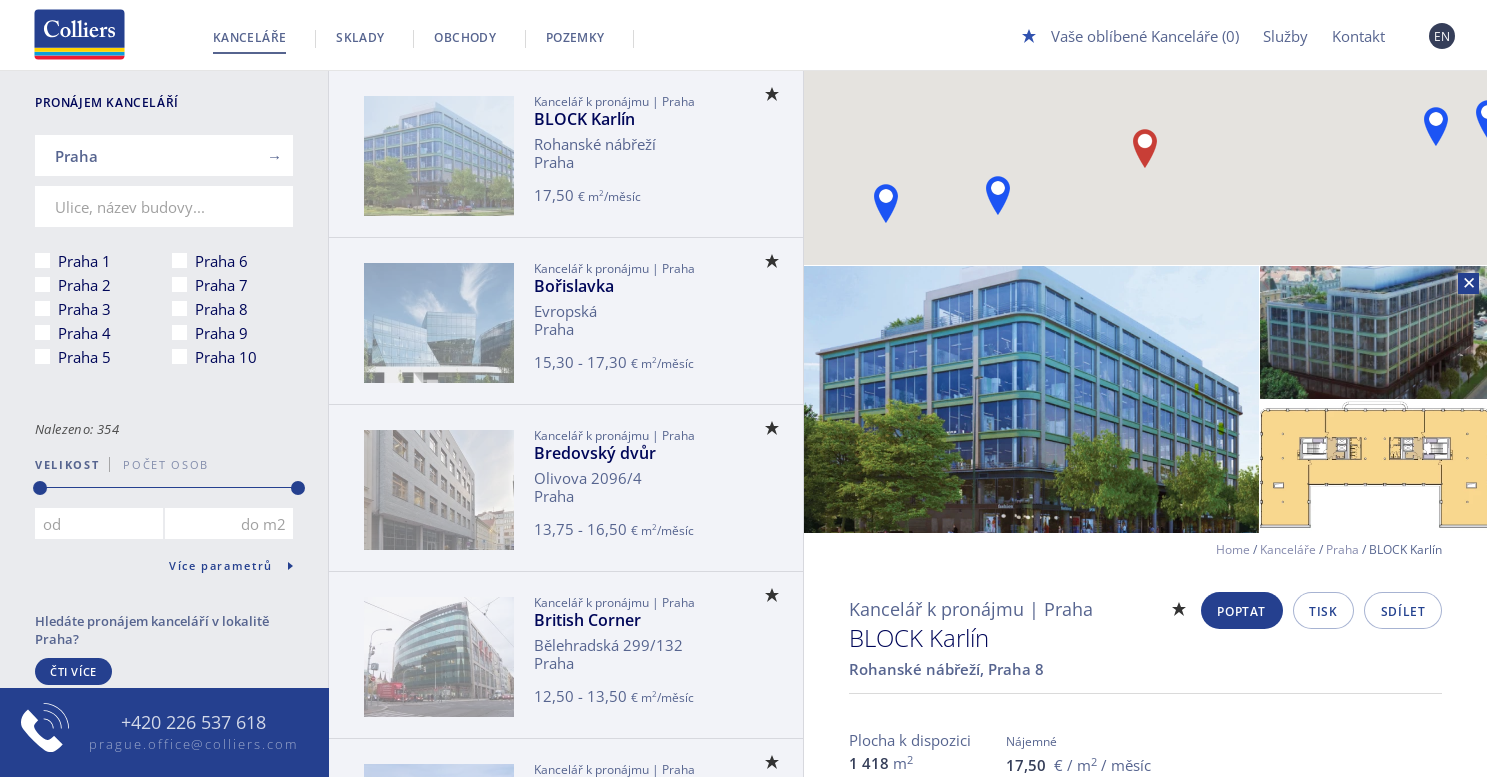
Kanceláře (249, 37)
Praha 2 (84, 285)
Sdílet (1403, 611)
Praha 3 (84, 309)
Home (1233, 549)
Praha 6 (221, 261)
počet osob (159, 464)
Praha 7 (221, 285)
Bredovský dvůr (595, 453)
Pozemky (575, 37)
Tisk (1323, 611)
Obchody (465, 37)
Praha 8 (221, 309)
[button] (1436, 126)
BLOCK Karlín (584, 119)
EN (1442, 36)
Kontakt (1358, 36)
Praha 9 (221, 333)
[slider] (40, 488)
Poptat (1241, 611)
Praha (1342, 549)
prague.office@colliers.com (193, 744)
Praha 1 (84, 261)
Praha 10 (226, 357)
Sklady (360, 37)
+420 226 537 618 (193, 723)
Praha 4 (84, 333)
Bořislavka (574, 286)
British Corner (587, 620)
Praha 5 (84, 357)
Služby (1285, 36)
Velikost (67, 464)
